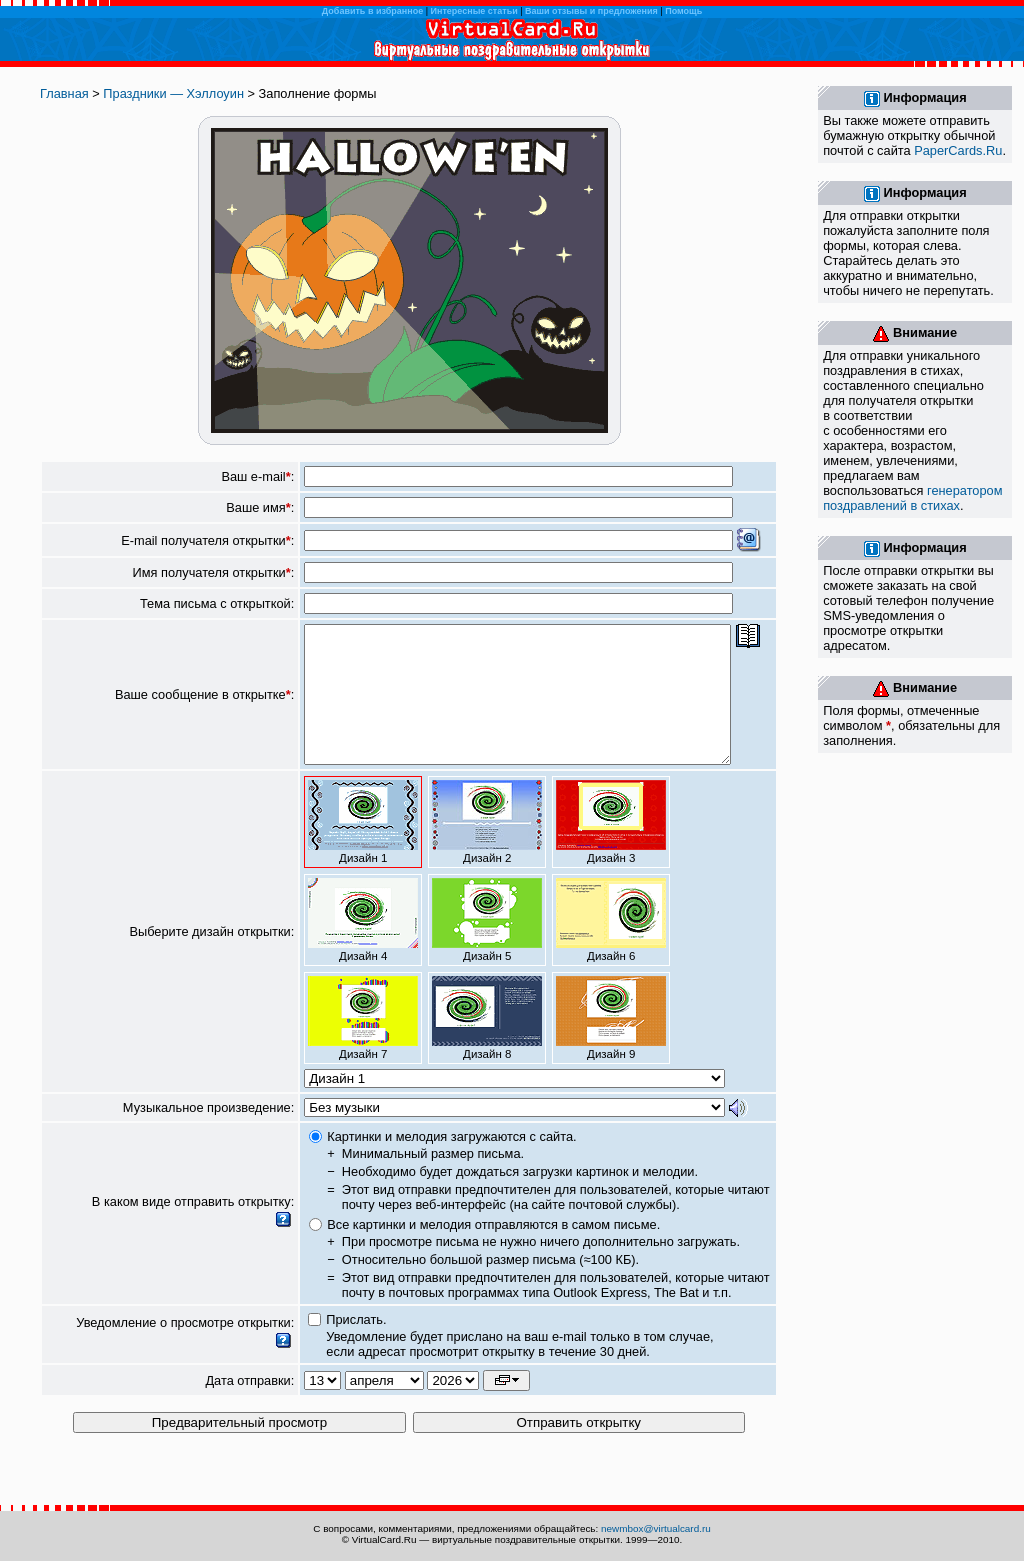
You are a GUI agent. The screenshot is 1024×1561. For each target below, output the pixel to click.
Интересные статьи (474, 11)
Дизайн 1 (363, 849)
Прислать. (356, 1346)
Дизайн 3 (611, 849)
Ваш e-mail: (257, 476)
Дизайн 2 (487, 849)
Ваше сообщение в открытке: (204, 708)
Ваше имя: (260, 507)
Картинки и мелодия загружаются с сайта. (451, 1163)
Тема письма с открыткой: (217, 603)
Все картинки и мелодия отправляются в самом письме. (493, 1251)
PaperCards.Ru (958, 150)
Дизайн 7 (363, 1045)
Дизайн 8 (487, 1045)
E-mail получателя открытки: (207, 540)
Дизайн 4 (363, 947)
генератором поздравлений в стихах (912, 498)
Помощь (683, 11)
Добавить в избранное (372, 11)
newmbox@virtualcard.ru (656, 1528)
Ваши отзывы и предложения (591, 11)
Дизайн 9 (611, 1045)
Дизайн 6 (611, 947)
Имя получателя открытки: (214, 572)
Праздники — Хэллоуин (173, 93)
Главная (64, 93)
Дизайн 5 (487, 947)
